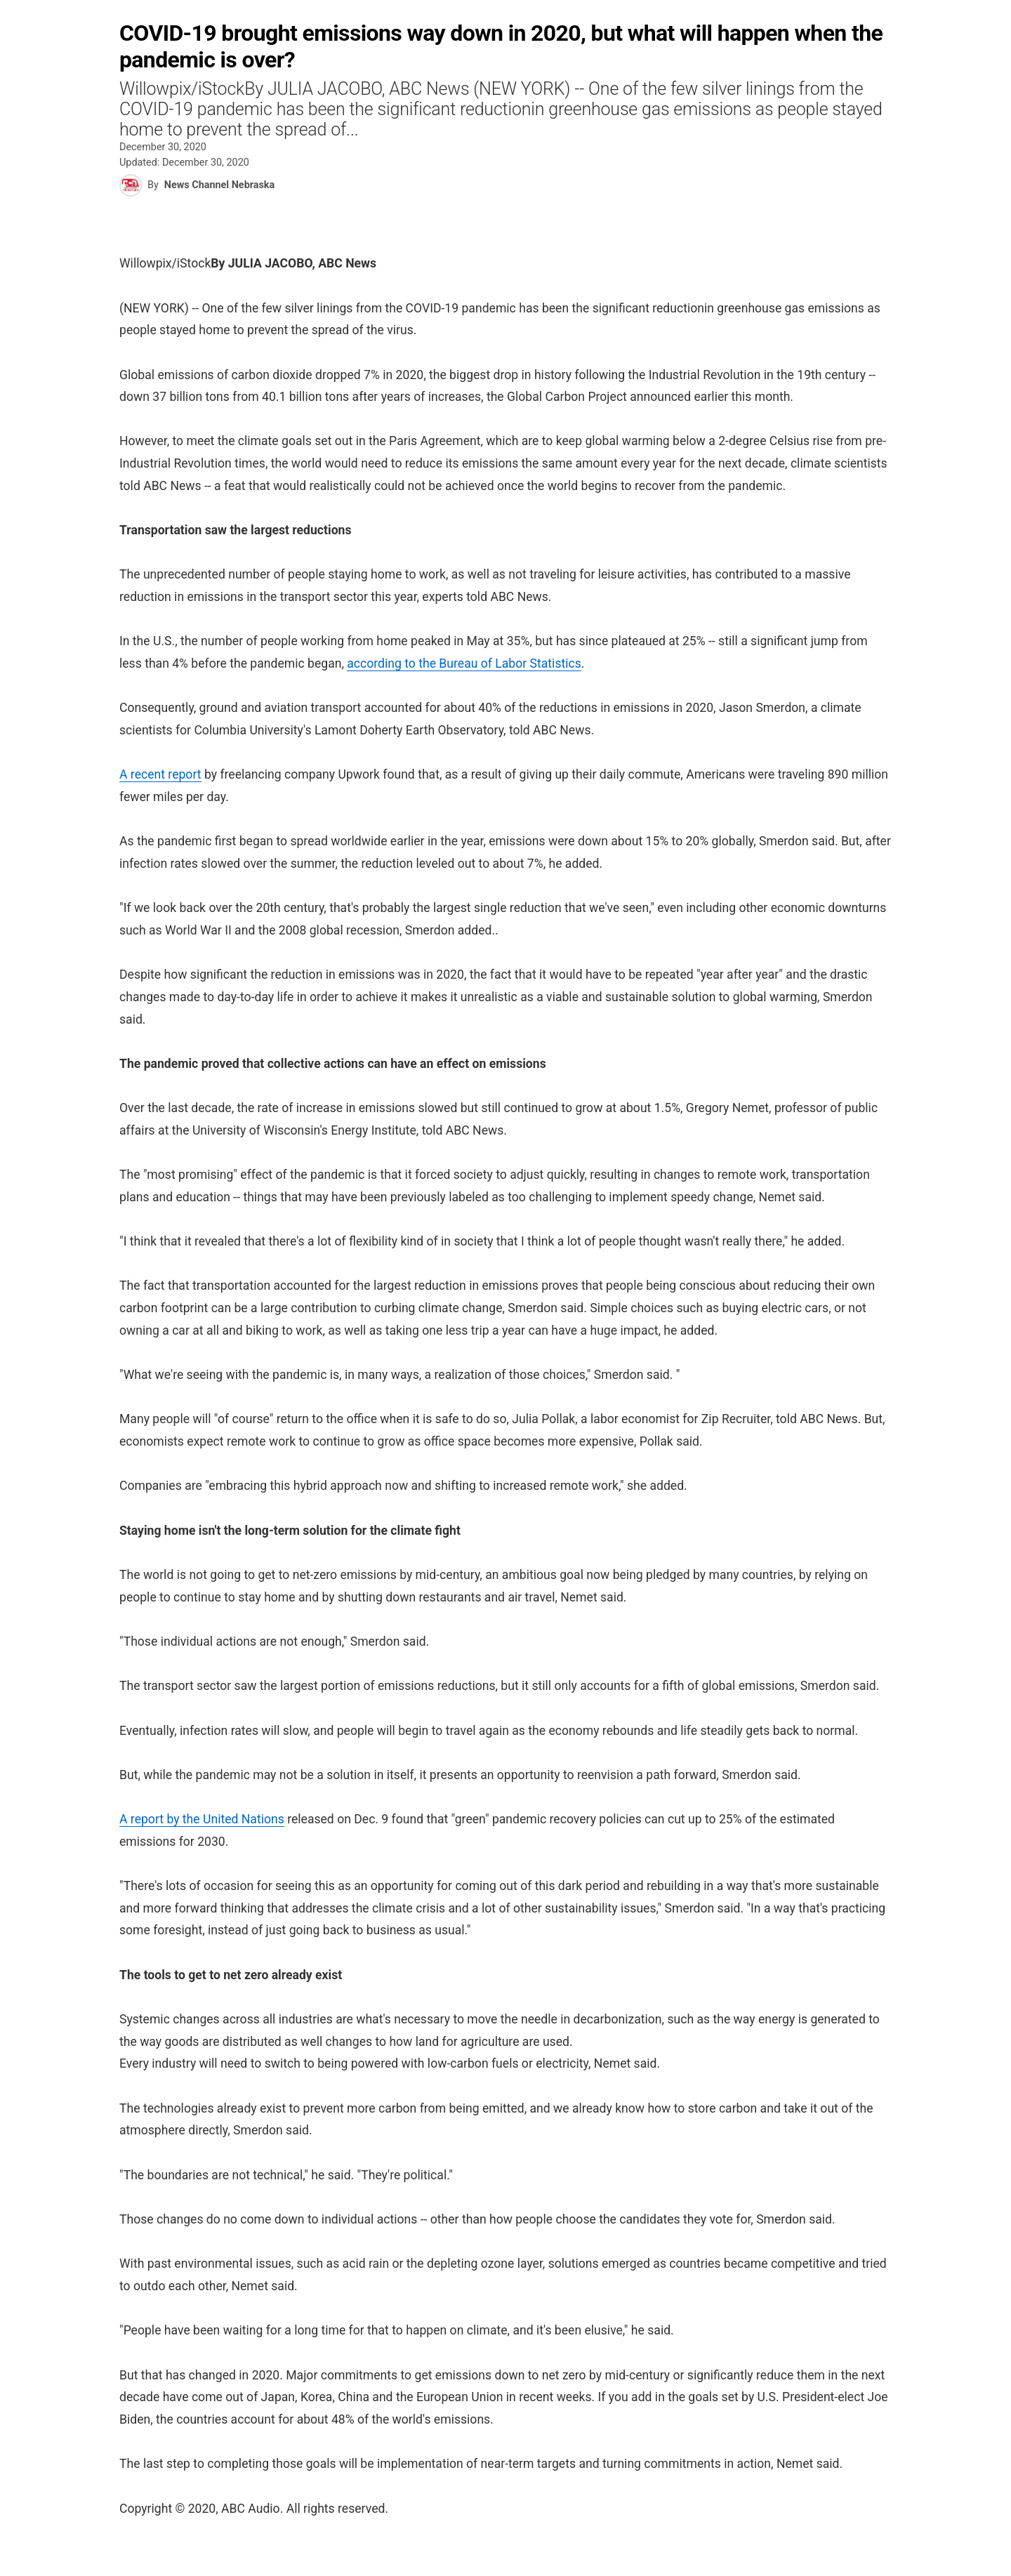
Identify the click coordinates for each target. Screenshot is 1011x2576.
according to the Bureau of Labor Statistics (464, 663)
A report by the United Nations (201, 1819)
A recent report (160, 774)
